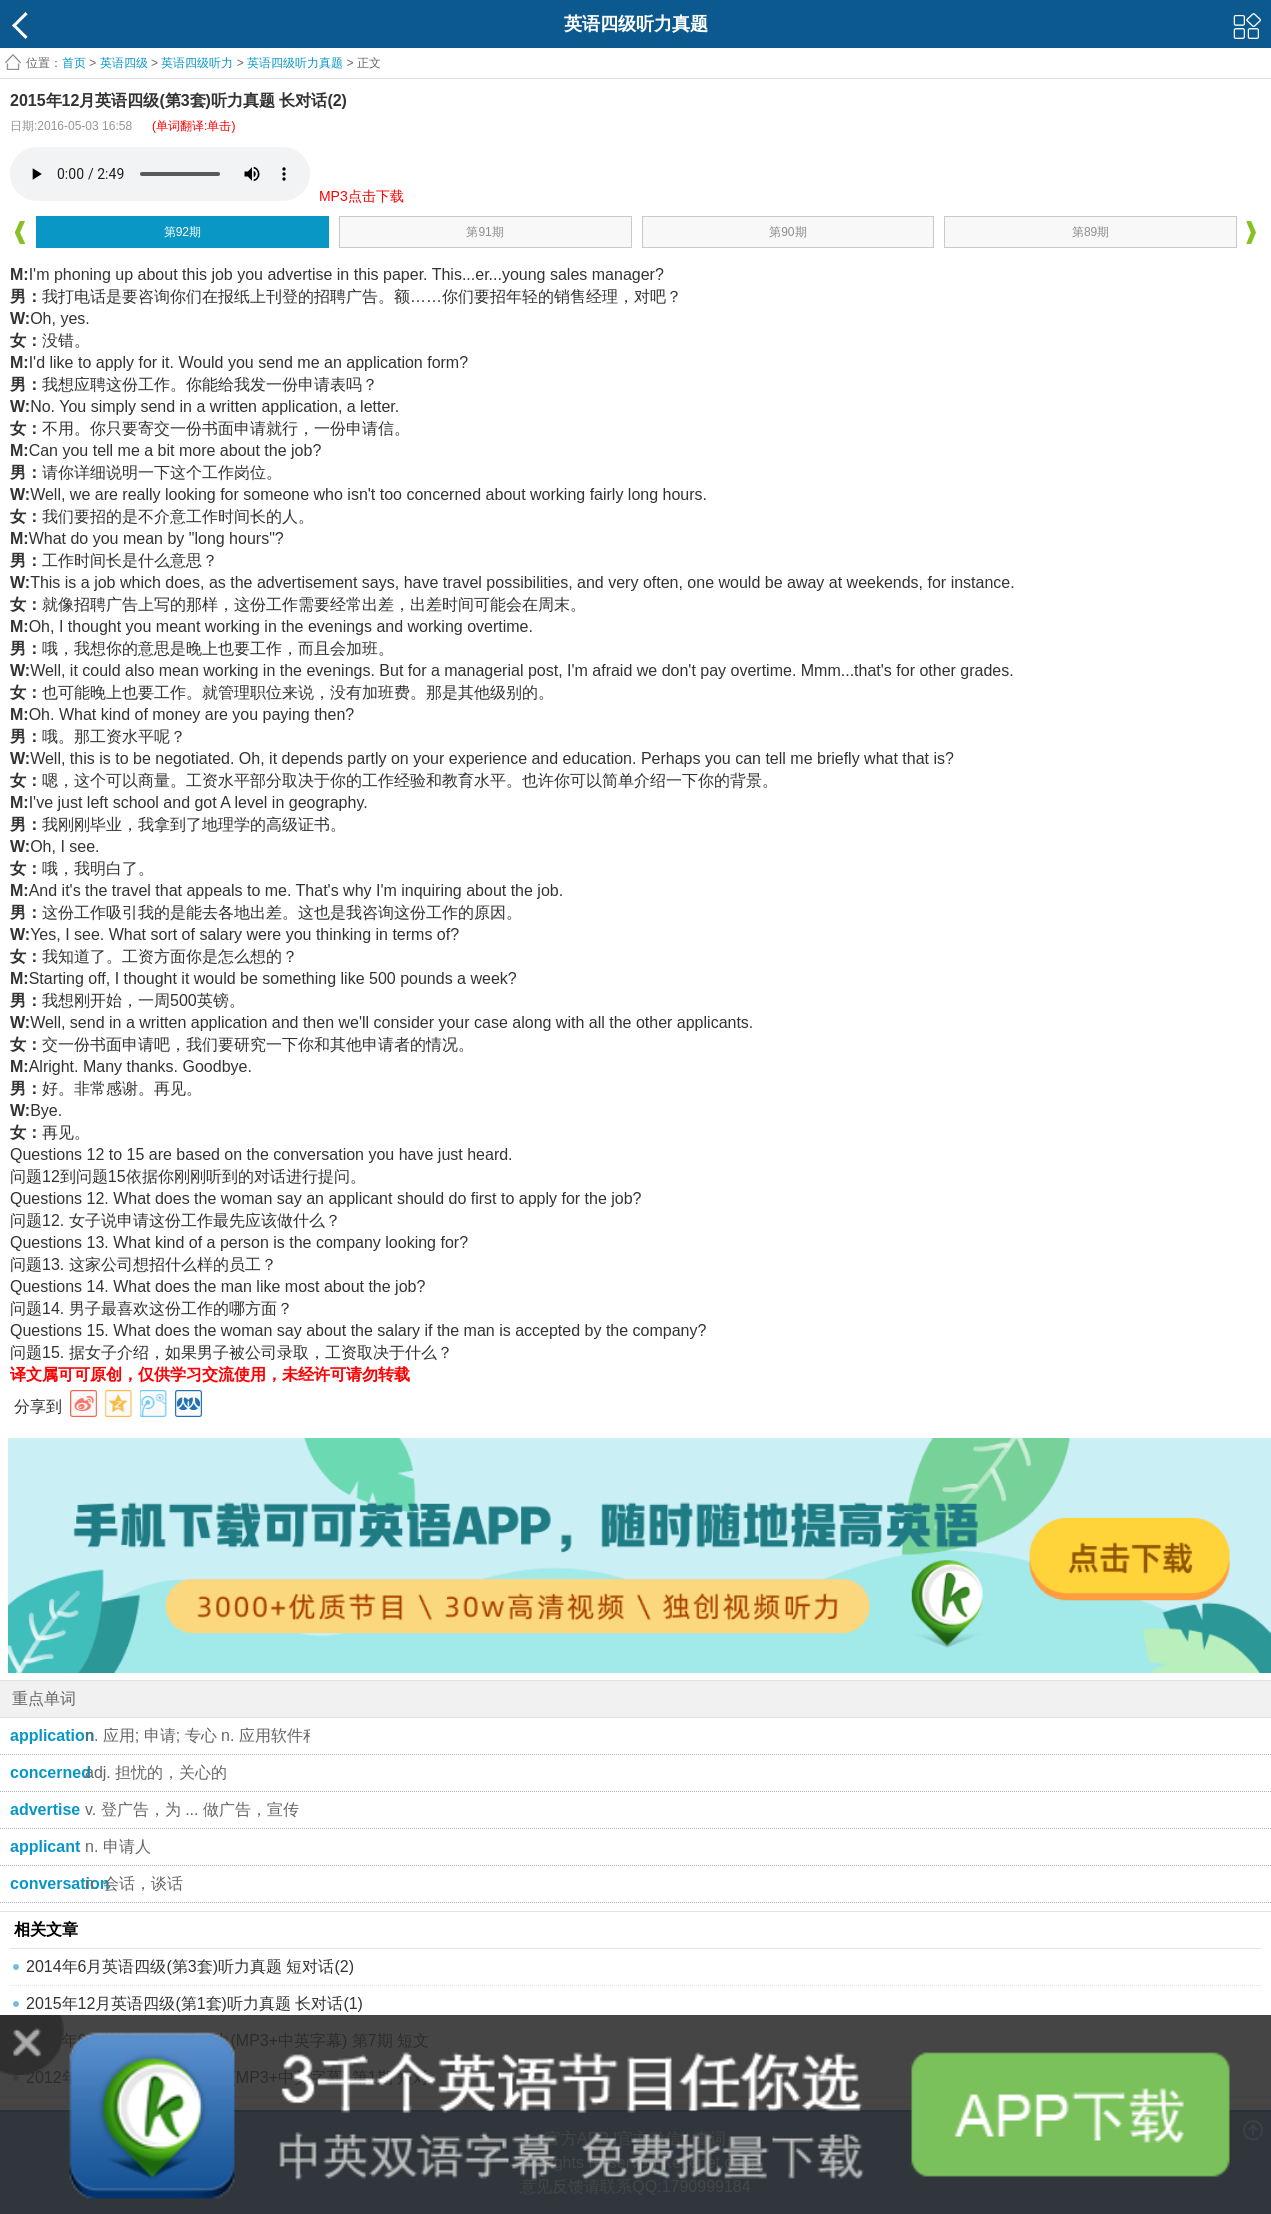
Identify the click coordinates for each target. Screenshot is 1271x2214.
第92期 (182, 232)
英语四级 (124, 63)
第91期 (484, 232)
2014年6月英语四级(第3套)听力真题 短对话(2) (190, 1966)
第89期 (1090, 232)
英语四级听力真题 (295, 63)
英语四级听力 (197, 63)
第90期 (787, 232)
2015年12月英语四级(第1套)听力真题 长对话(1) (194, 2003)
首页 (74, 63)
